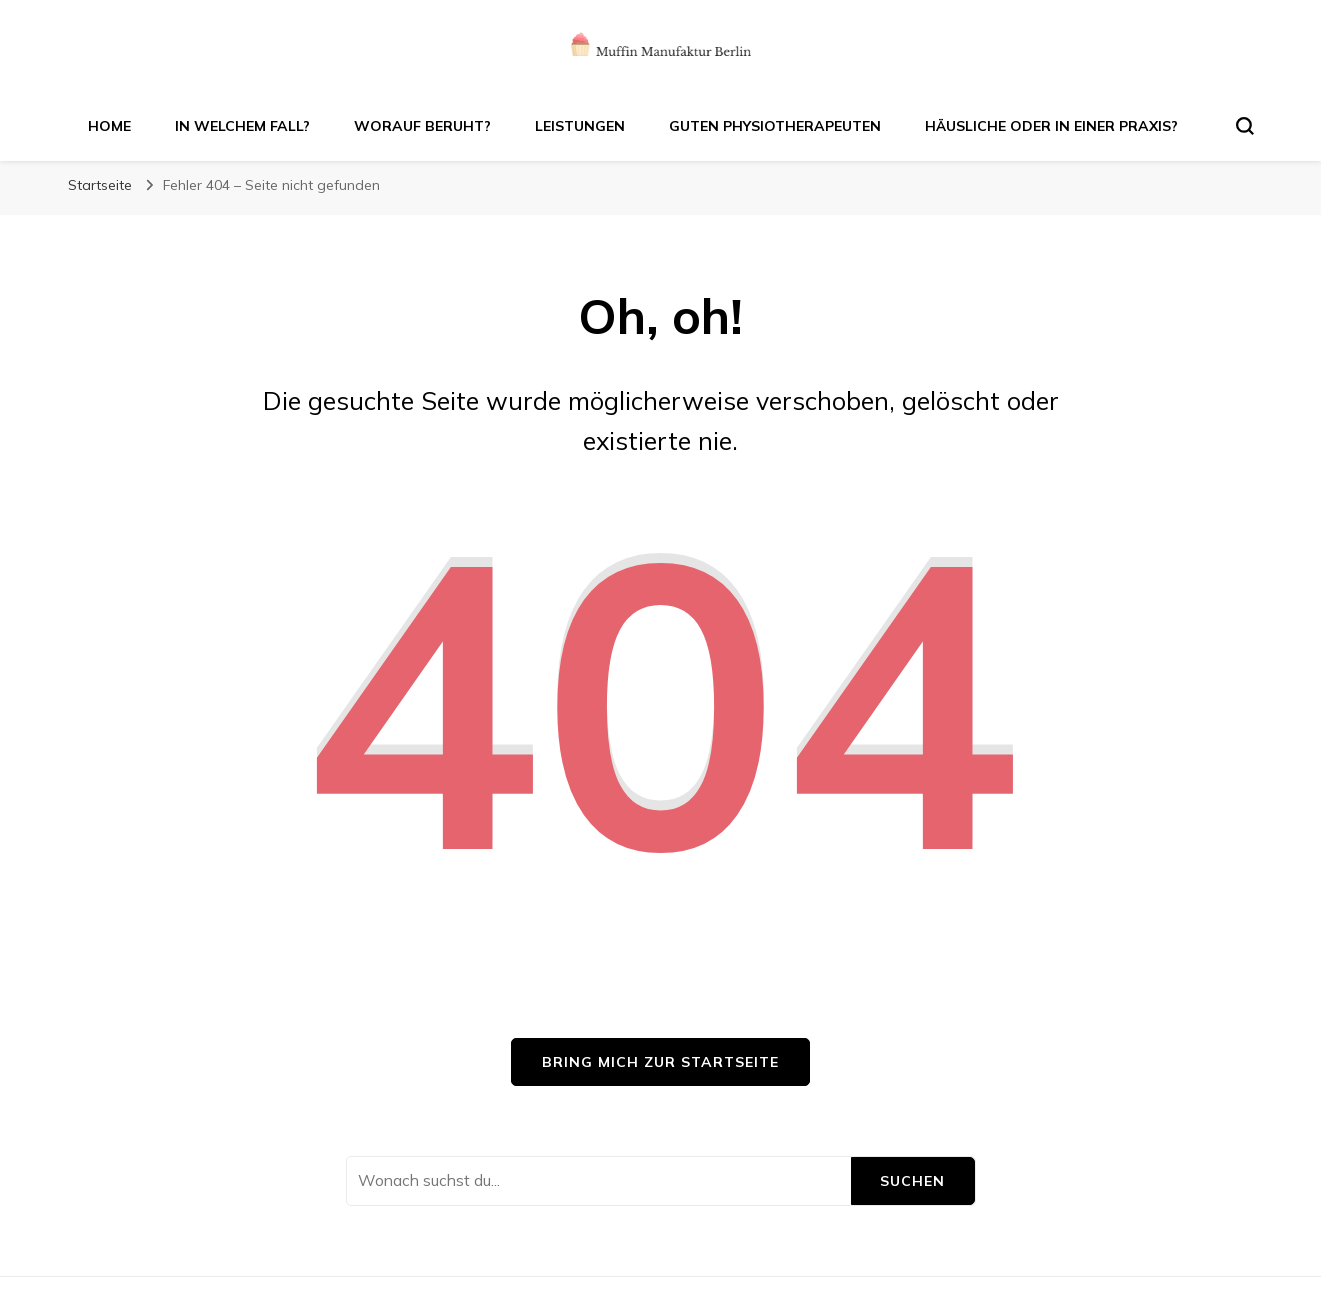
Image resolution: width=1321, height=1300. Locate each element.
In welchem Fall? (242, 126)
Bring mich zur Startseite (660, 1062)
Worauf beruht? (422, 126)
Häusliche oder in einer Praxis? (1051, 126)
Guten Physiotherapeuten (775, 126)
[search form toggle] (1245, 126)
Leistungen (580, 126)
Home (109, 126)
